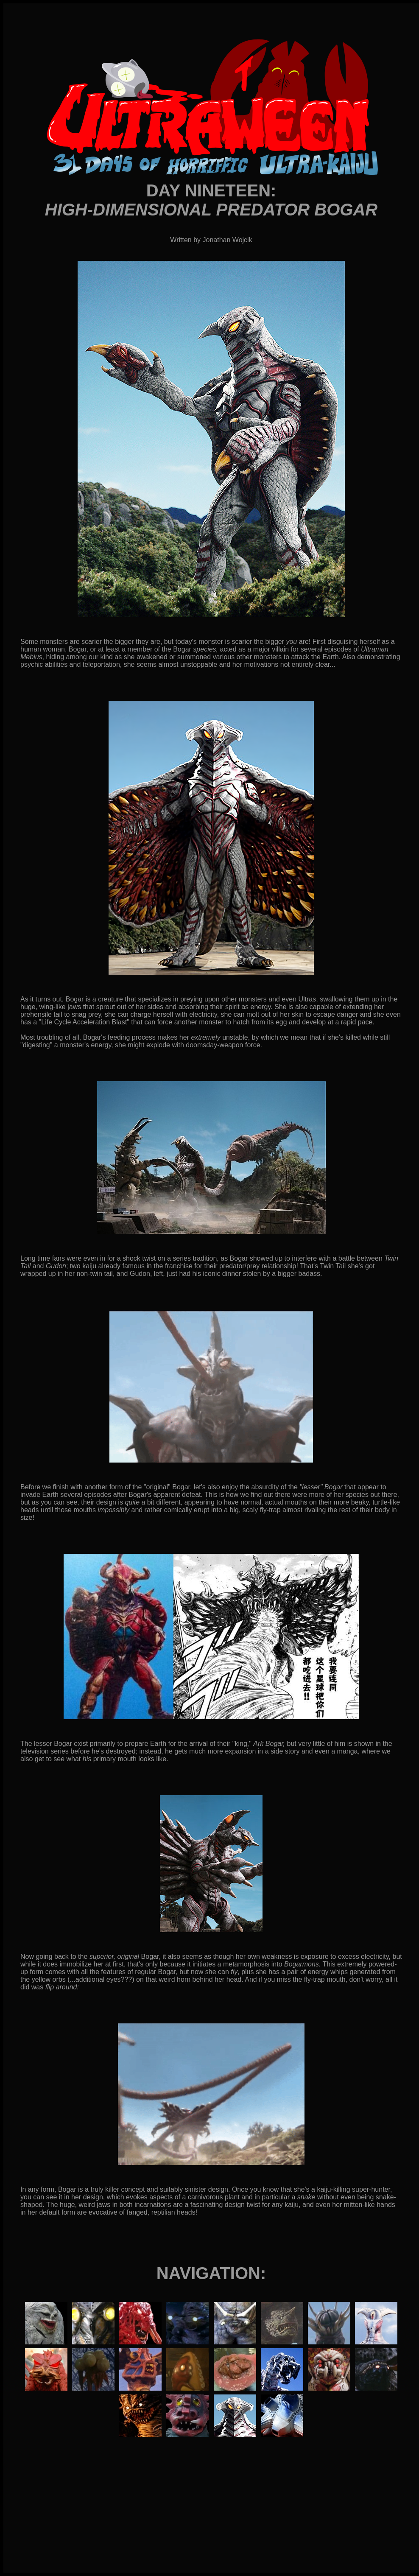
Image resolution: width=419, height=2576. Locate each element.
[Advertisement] (211, 2520)
